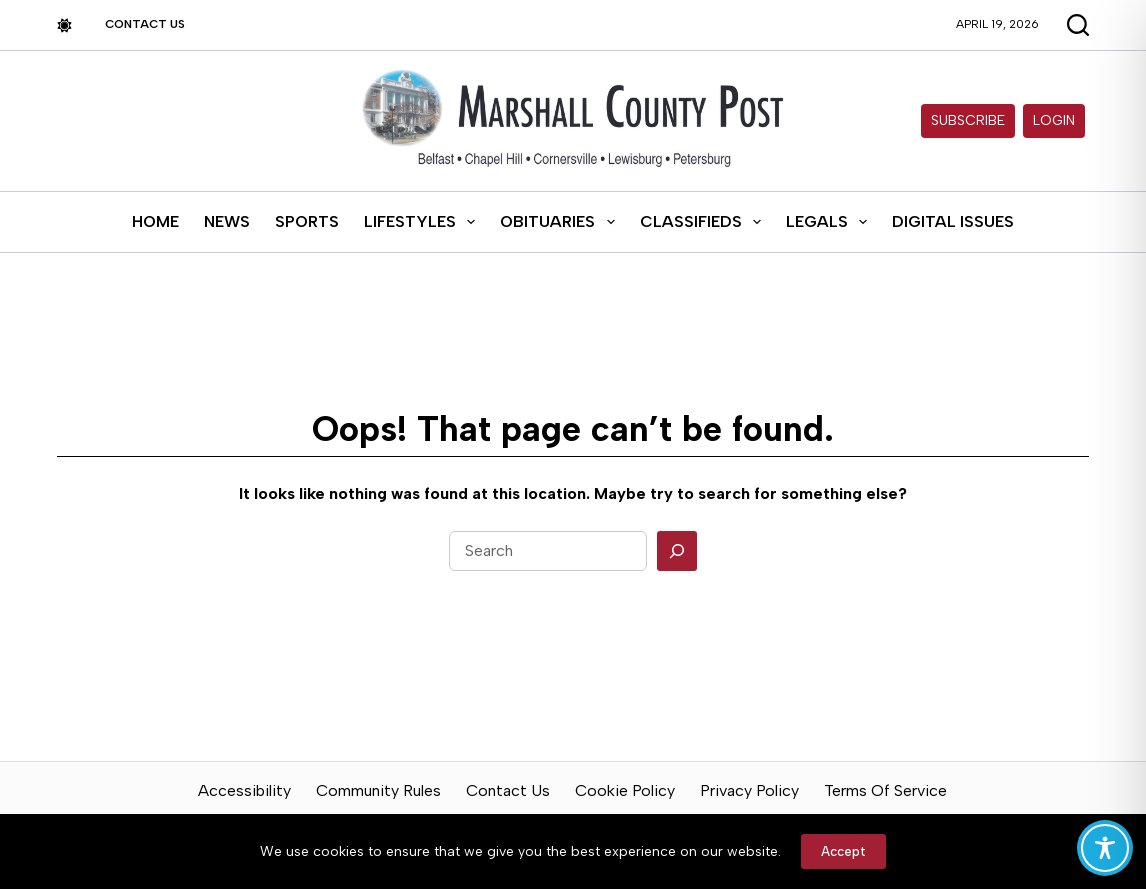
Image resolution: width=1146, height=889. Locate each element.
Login (1054, 120)
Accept (843, 851)
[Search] (677, 551)
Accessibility (244, 790)
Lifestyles (423, 222)
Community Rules (378, 790)
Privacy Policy (749, 790)
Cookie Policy (625, 790)
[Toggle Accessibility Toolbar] (1105, 848)
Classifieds (704, 222)
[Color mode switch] (64, 25)
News (227, 221)
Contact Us (145, 24)
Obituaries (561, 222)
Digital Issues (953, 221)
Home (155, 221)
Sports (307, 221)
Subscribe (968, 120)
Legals (830, 222)
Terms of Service (885, 790)
